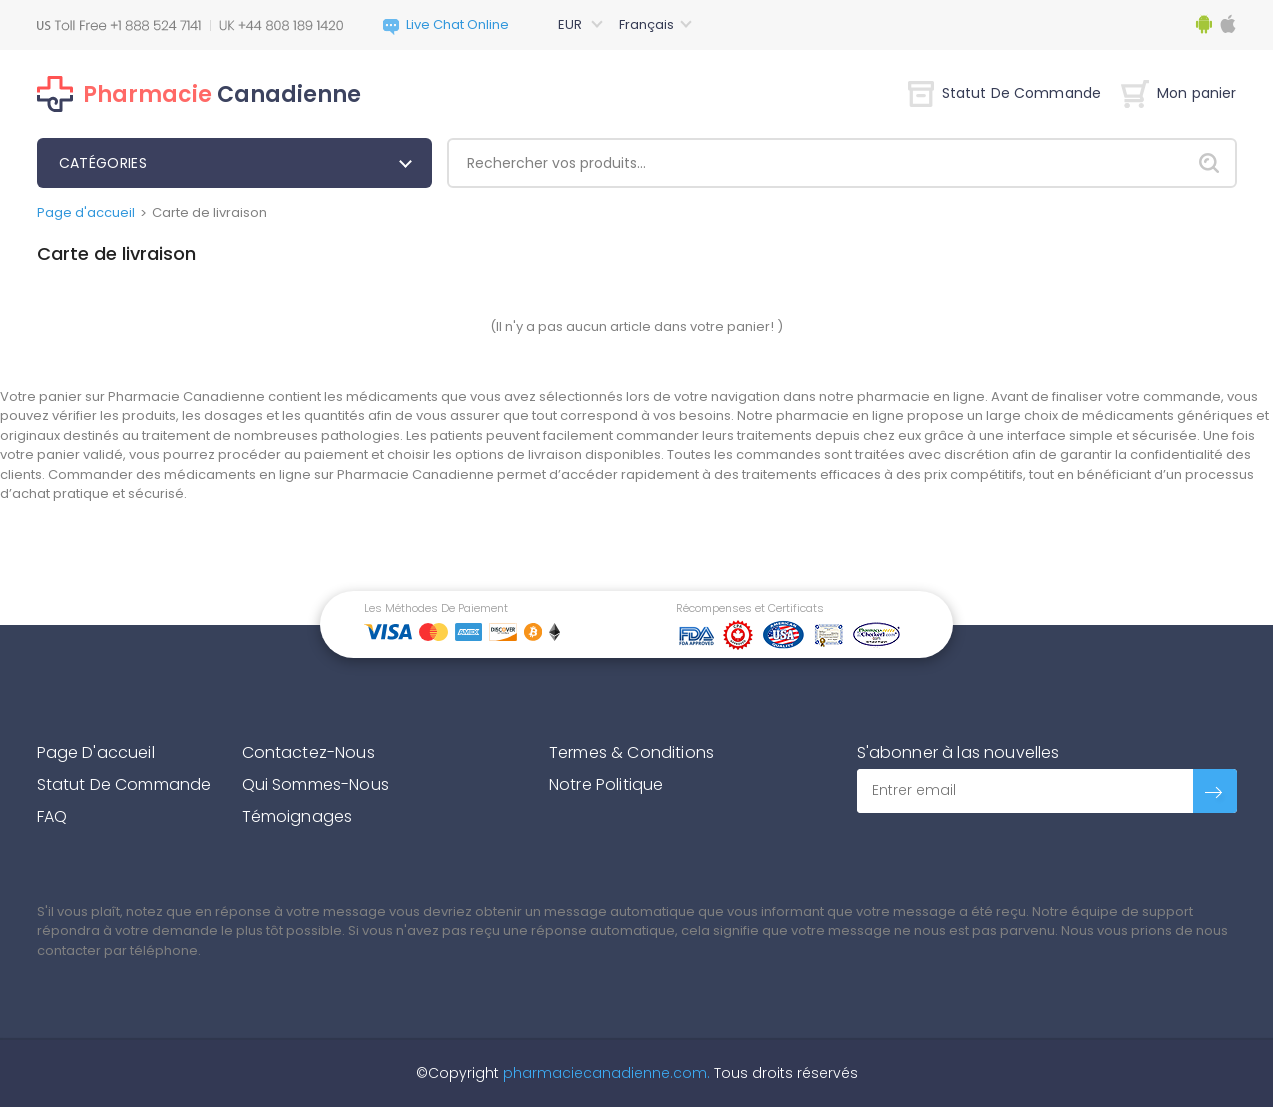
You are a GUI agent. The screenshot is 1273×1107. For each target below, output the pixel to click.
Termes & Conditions (631, 752)
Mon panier (1178, 93)
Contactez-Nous (308, 752)
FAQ (52, 816)
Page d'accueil (86, 212)
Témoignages (297, 816)
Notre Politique (606, 784)
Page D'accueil (96, 752)
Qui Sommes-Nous (315, 784)
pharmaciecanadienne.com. (604, 1073)
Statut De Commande (1005, 93)
